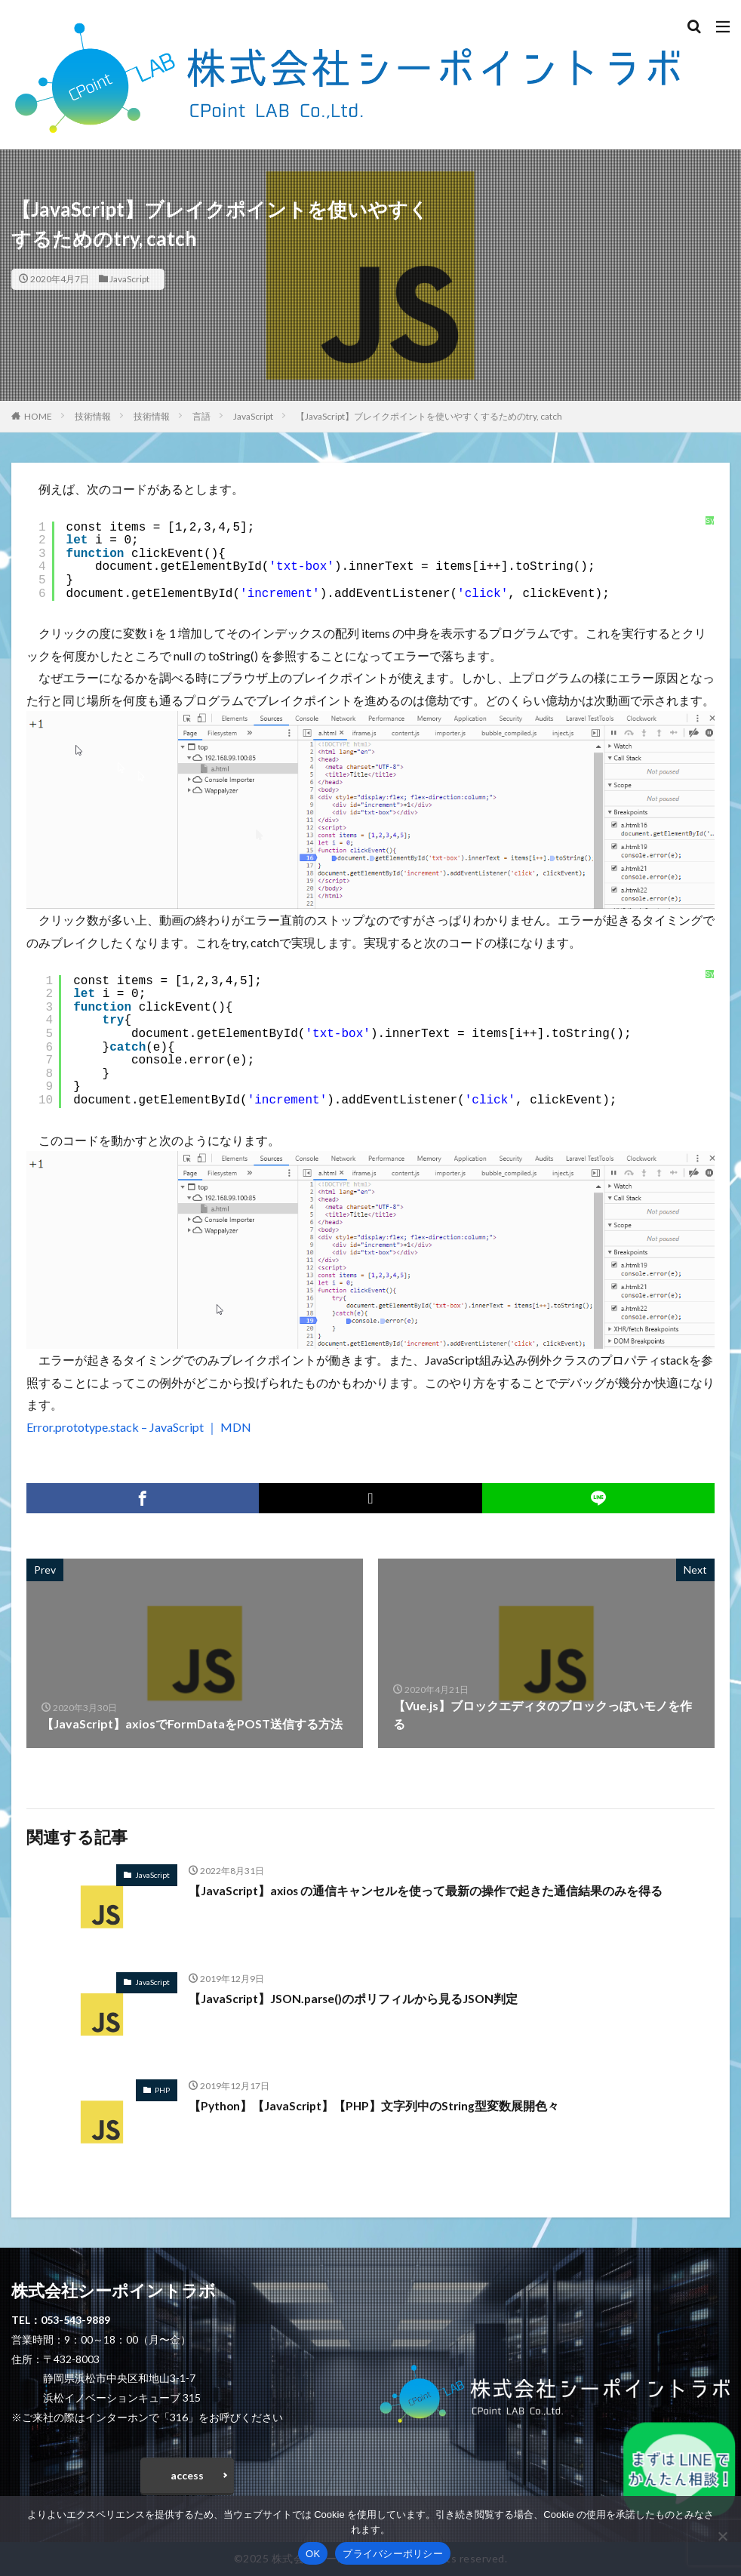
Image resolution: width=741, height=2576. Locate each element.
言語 (201, 416)
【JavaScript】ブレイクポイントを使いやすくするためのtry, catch (429, 416)
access (187, 2475)
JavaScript (129, 279)
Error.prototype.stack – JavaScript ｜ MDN (138, 1427)
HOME (38, 416)
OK (313, 2553)
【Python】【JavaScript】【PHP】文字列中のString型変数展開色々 (376, 2105)
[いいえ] (722, 2536)
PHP (162, 2089)
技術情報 (93, 416)
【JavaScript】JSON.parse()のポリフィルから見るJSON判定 (356, 1998)
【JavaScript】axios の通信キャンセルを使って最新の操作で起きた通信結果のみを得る (428, 1890)
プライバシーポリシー (393, 2553)
